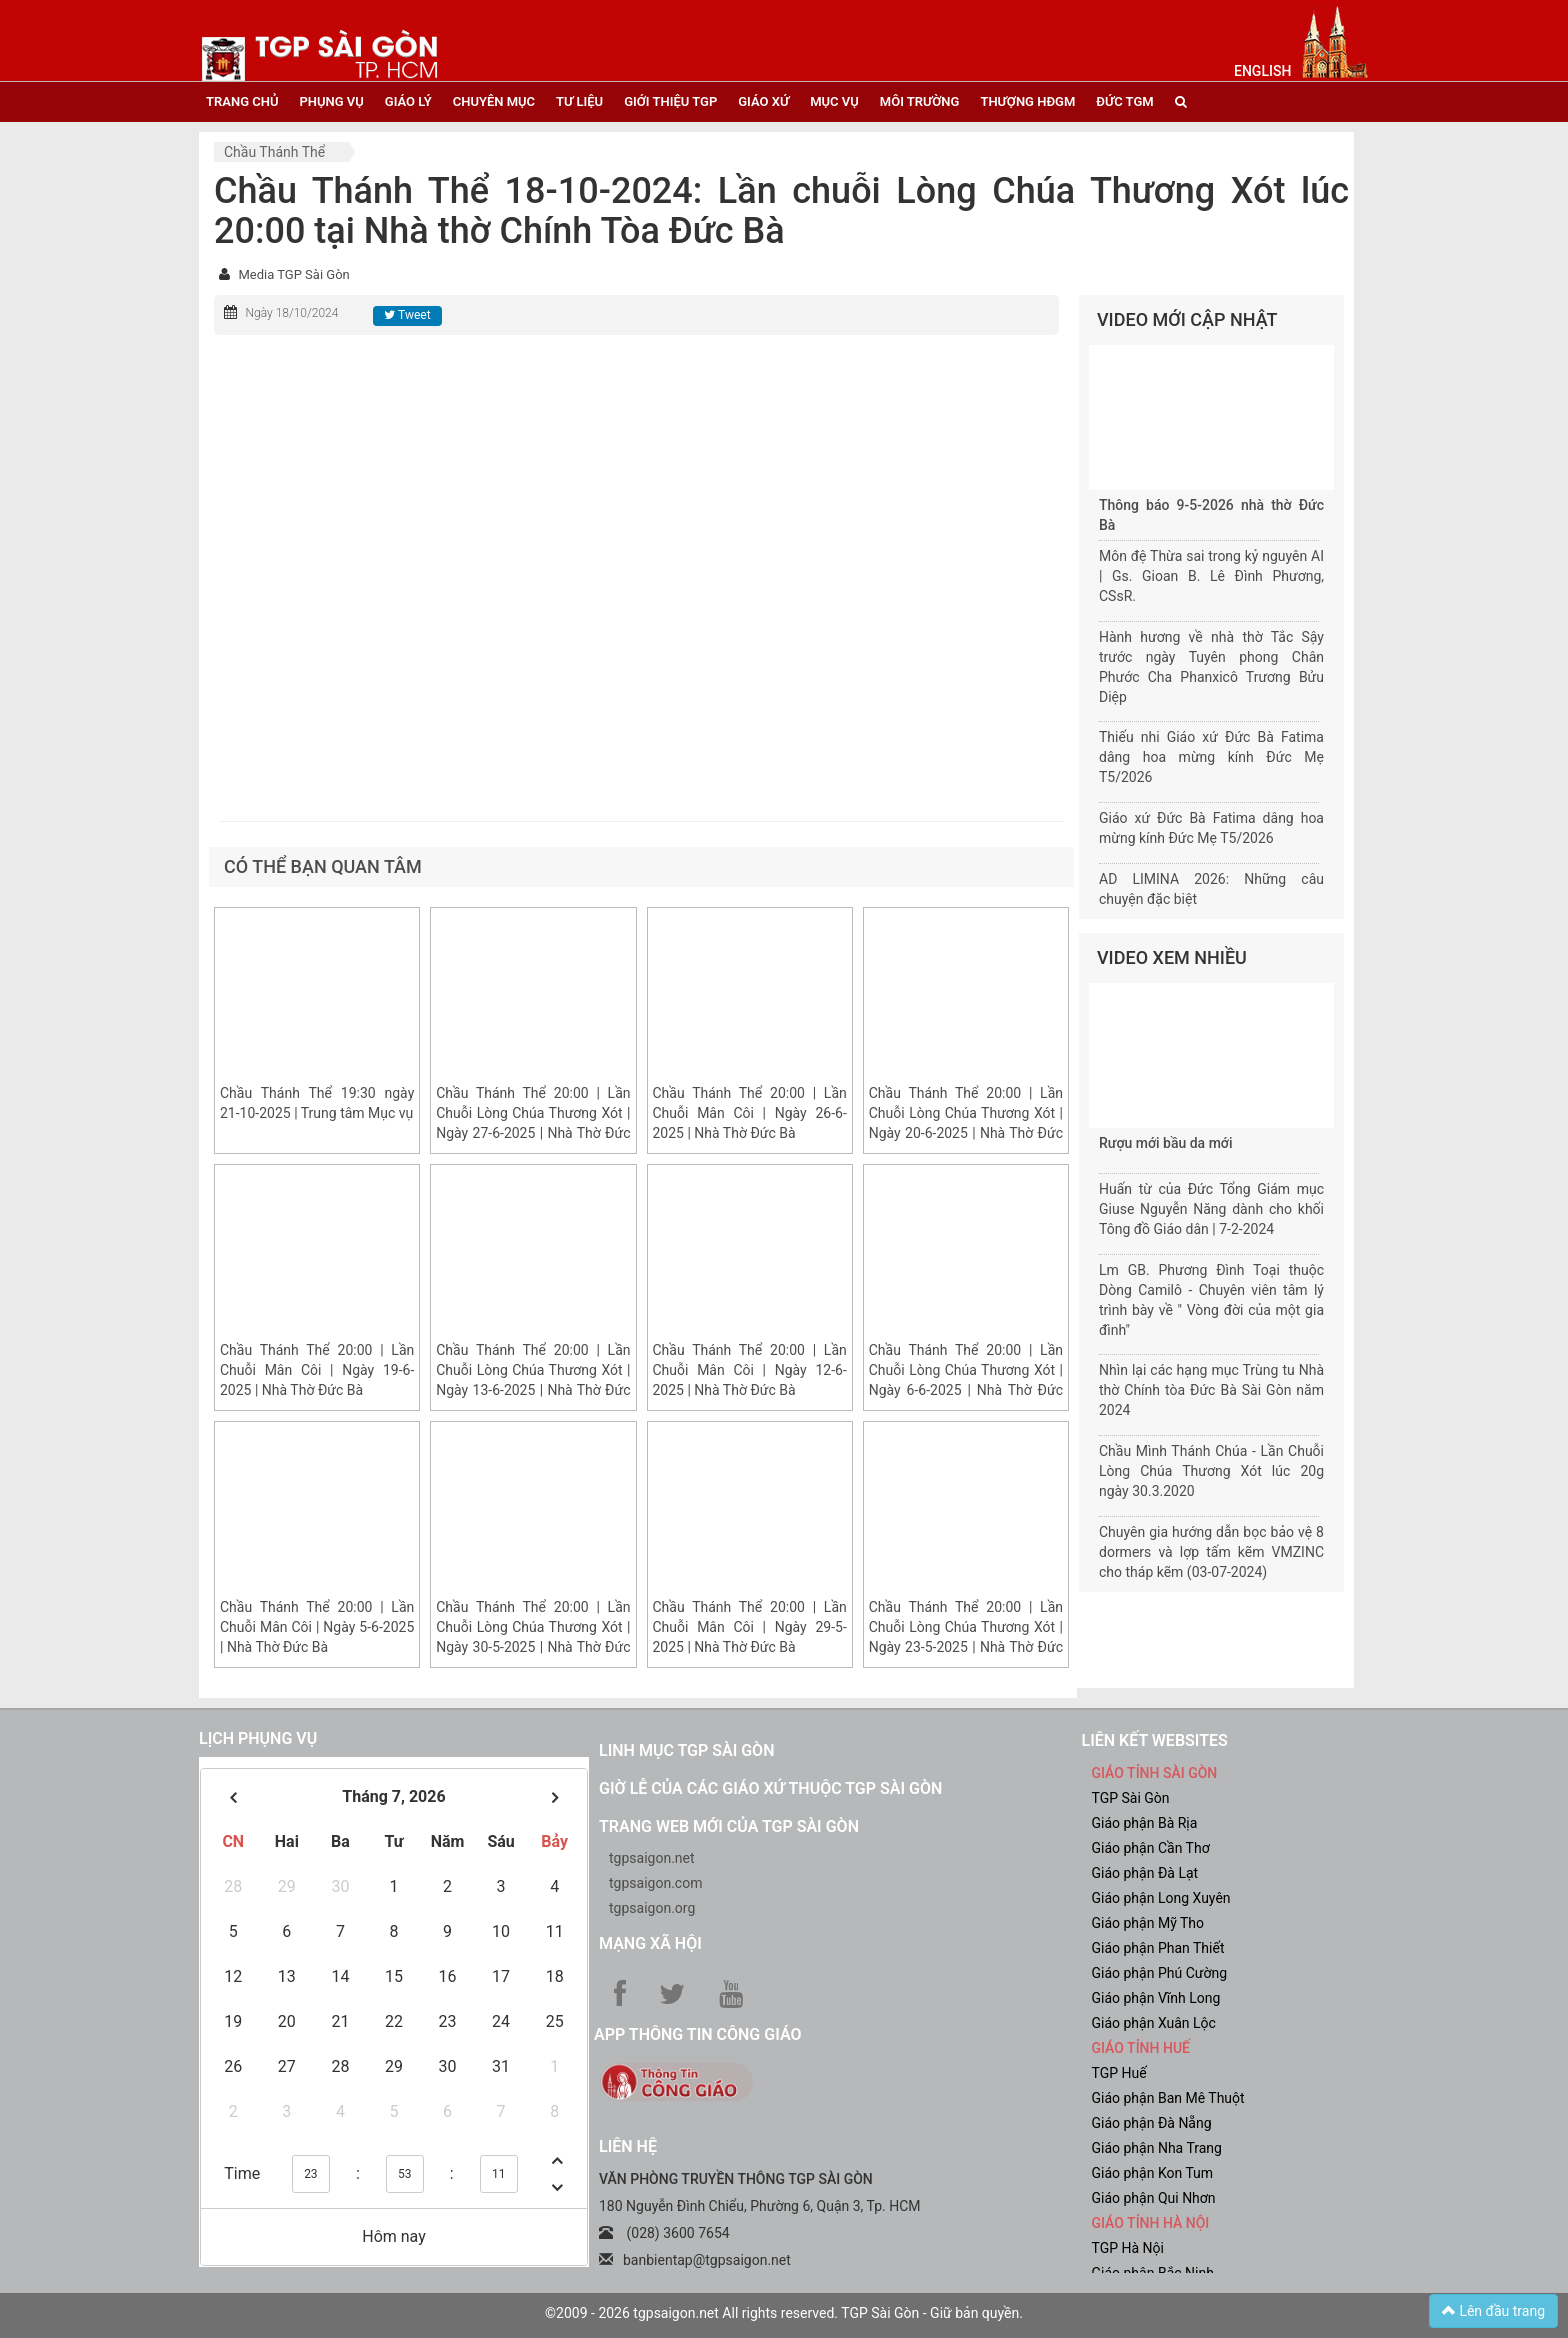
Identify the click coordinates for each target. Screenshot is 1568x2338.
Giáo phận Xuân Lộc (1154, 2023)
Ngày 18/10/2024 (291, 313)
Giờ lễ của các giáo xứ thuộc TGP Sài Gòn (770, 1788)
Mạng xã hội (650, 1943)
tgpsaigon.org (652, 1908)
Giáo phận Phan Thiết (1158, 1948)
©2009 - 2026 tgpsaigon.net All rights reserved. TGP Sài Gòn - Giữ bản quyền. (784, 2313)
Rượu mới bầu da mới (1165, 1143)
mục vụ (834, 101)
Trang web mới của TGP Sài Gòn (729, 1826)
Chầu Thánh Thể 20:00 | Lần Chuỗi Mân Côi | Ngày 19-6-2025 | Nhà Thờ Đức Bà (317, 1370)
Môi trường (920, 101)
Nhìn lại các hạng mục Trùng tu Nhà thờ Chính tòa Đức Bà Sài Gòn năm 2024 (1211, 1390)
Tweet (407, 315)
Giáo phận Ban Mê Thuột (1168, 2098)
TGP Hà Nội (1128, 2248)
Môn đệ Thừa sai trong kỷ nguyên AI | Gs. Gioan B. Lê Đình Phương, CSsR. (1211, 576)
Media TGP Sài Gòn (293, 274)
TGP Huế (1119, 2073)
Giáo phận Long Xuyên (1161, 1898)
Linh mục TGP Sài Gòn (686, 1750)
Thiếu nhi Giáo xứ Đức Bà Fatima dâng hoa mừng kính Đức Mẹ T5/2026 (1211, 757)
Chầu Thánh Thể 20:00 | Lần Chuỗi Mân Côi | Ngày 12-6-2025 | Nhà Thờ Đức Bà (750, 1370)
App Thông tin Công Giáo (697, 2034)
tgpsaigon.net (652, 1858)
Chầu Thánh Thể (274, 152)
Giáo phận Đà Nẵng (1152, 2123)
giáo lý (408, 101)
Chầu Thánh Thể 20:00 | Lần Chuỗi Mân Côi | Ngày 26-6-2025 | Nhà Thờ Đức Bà (750, 1113)
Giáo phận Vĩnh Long (1156, 1998)
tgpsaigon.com (655, 1883)
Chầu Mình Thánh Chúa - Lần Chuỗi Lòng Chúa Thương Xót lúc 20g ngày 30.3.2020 (1211, 1471)
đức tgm (1124, 101)
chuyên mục (494, 101)
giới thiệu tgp (670, 101)
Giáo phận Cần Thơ (1151, 1848)
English (1262, 71)
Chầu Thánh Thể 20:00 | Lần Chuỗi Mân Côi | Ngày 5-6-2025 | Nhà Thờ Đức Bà (317, 1627)
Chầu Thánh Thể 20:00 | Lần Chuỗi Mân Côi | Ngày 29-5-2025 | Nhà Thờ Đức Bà (750, 1627)
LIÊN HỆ (628, 2146)
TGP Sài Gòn (1131, 1798)
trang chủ (242, 101)
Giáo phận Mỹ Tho (1148, 1923)
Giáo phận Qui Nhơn (1154, 2198)
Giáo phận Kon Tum (1153, 2173)
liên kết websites (1155, 1740)
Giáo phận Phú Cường (1160, 1973)
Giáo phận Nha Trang (1157, 2148)
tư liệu (579, 101)
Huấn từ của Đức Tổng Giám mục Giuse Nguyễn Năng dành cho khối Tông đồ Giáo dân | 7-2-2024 (1211, 1209)
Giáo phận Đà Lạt (1145, 1873)
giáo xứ (763, 101)
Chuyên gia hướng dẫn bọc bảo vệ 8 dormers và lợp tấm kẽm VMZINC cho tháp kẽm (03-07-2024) (1211, 1552)
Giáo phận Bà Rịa (1145, 1823)
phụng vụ (331, 101)
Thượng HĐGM (1027, 101)
